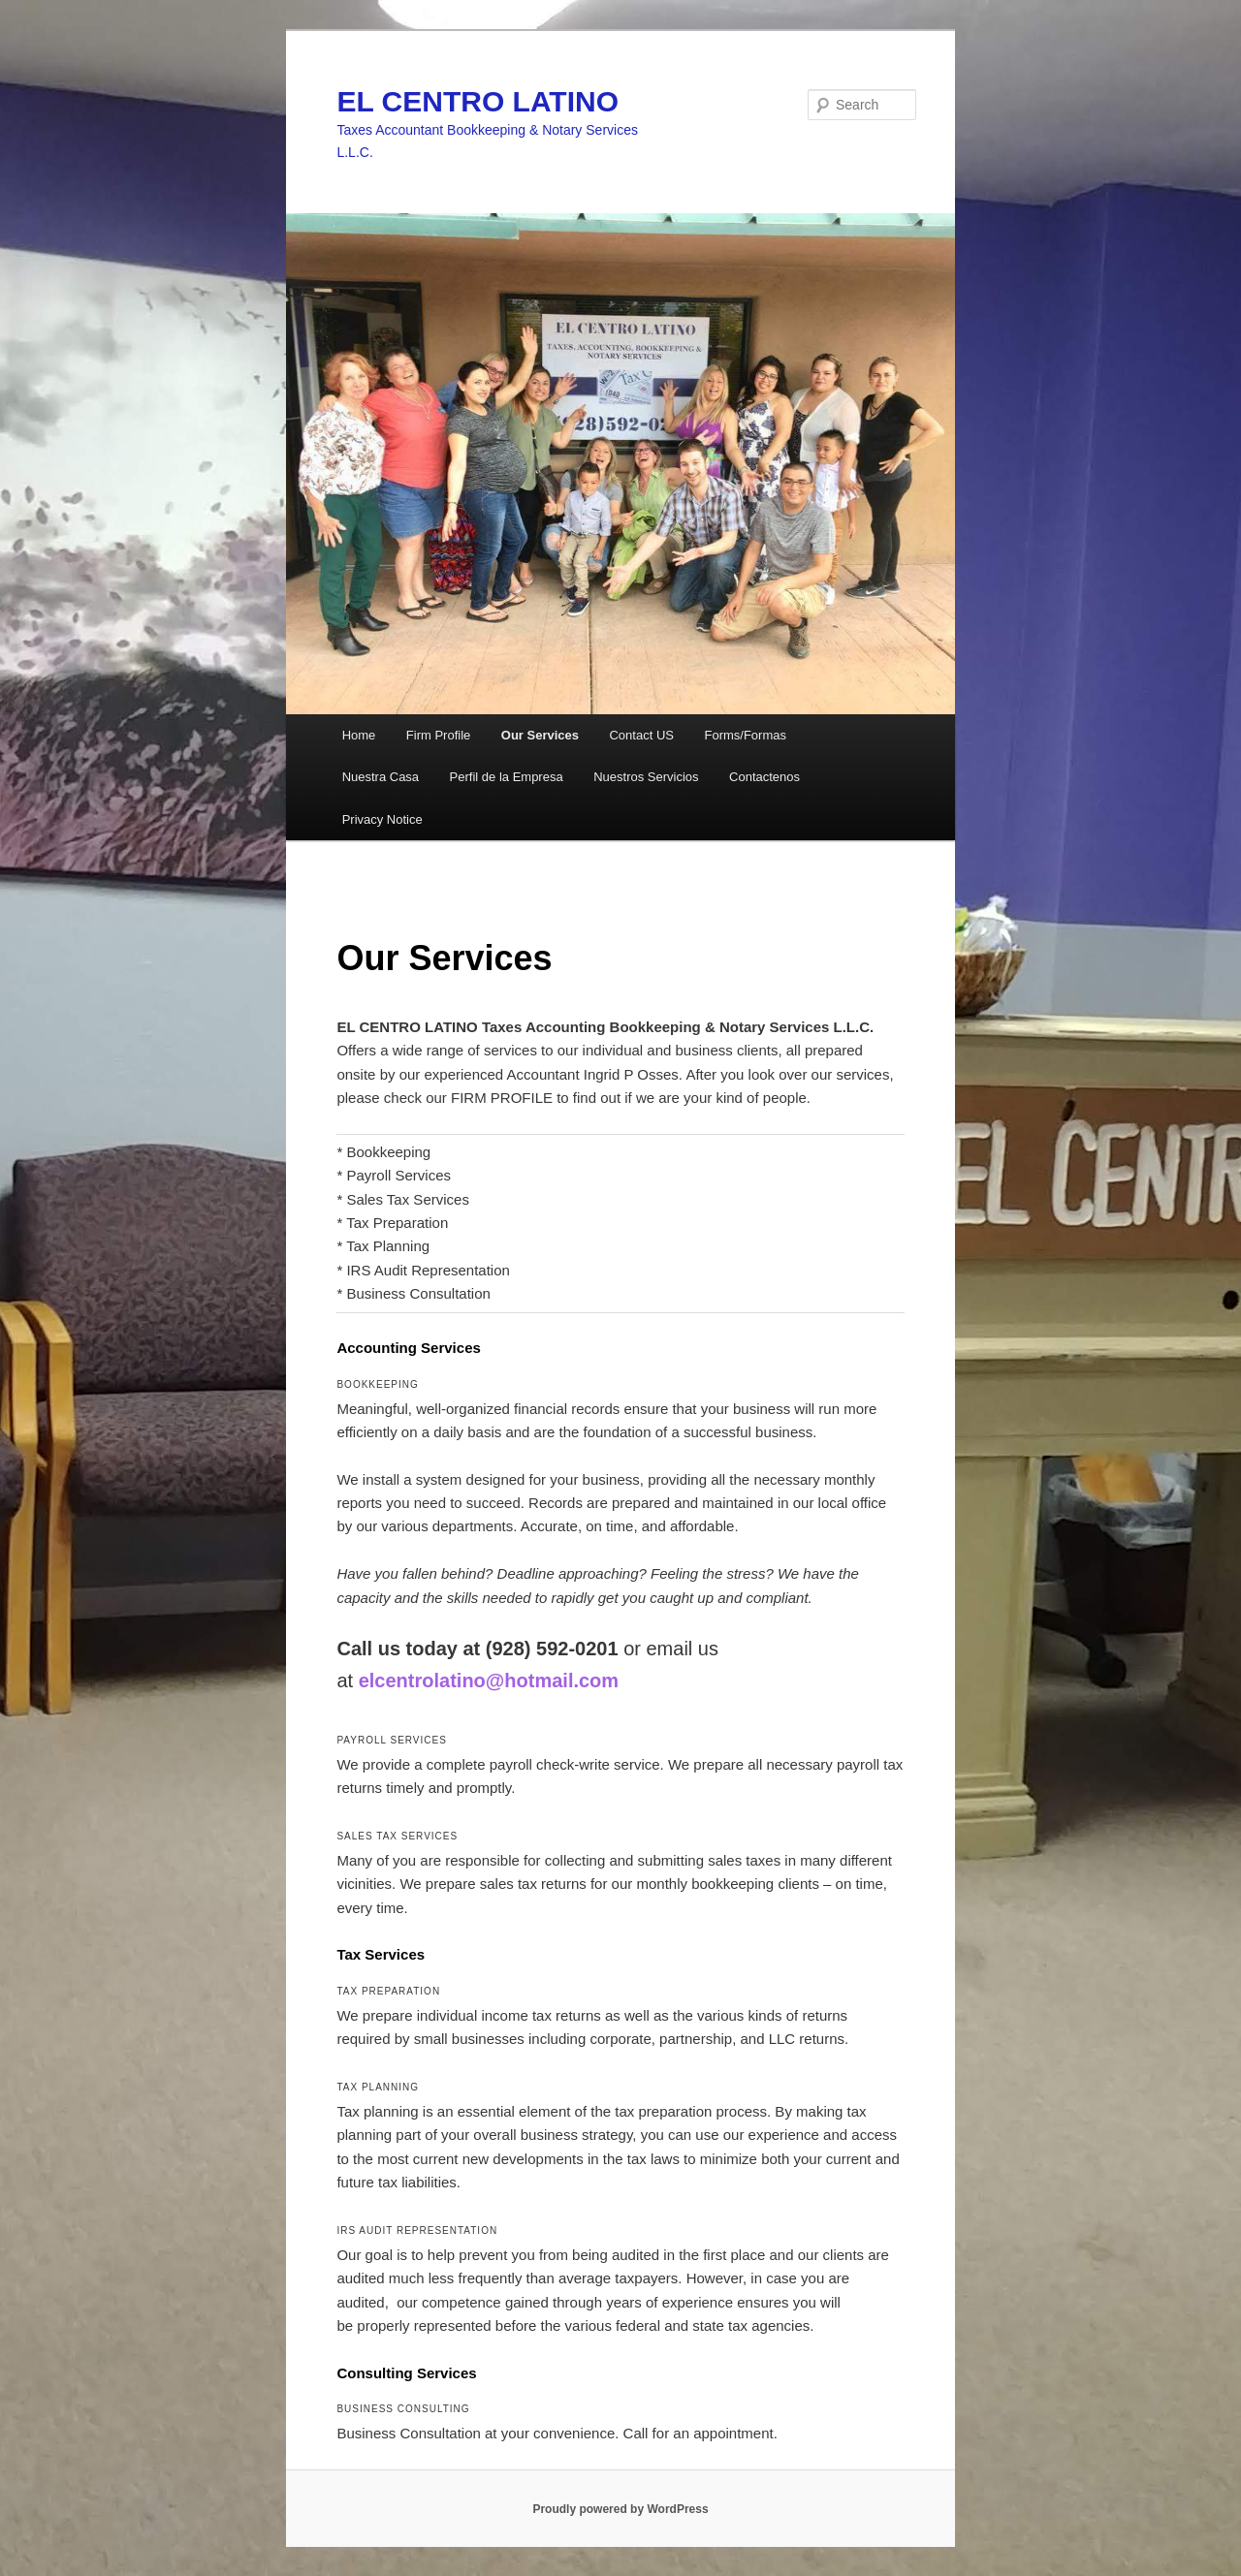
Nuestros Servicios (645, 777)
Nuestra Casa (380, 777)
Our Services (540, 735)
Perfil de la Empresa (506, 777)
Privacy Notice (382, 819)
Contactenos (764, 777)
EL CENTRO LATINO (477, 101)
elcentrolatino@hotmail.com (489, 1680)
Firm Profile (438, 735)
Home (359, 735)
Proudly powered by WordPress (620, 2509)
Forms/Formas (745, 735)
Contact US (641, 735)
